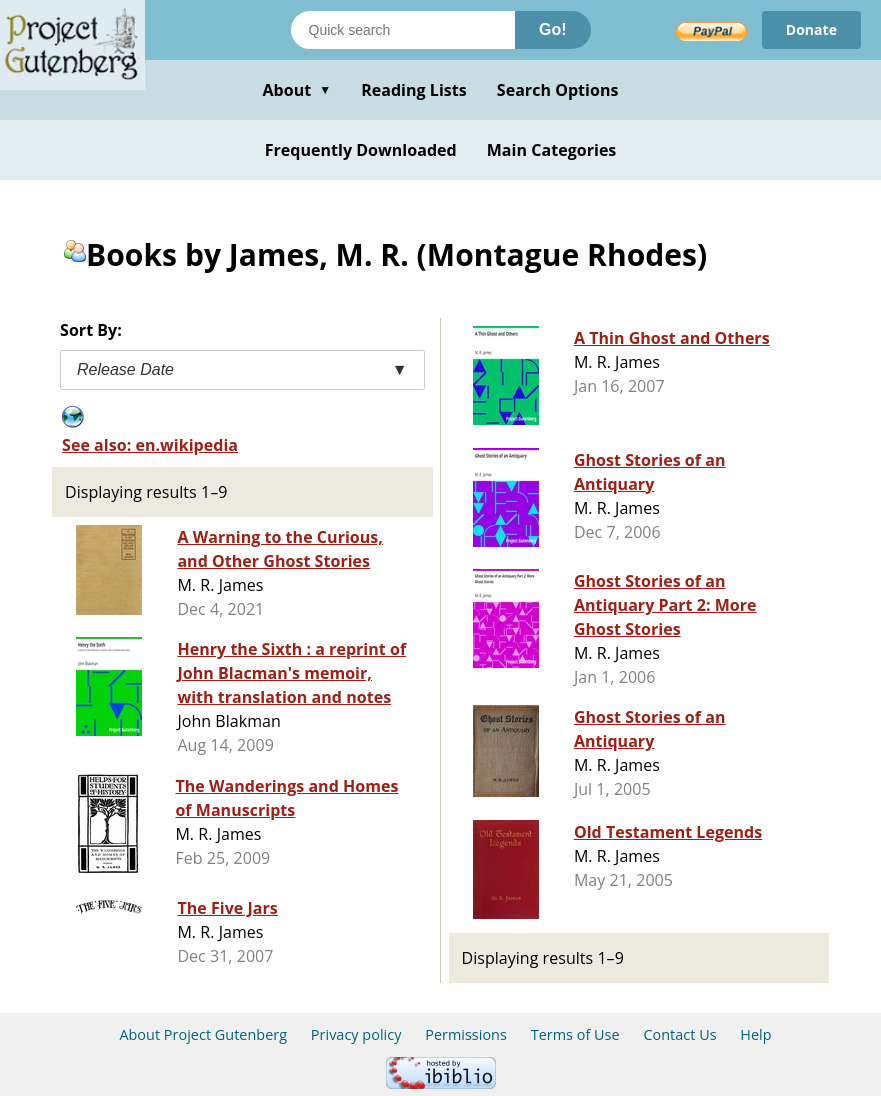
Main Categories (552, 150)
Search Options (558, 90)
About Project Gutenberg (203, 1034)
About (296, 90)
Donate (811, 29)
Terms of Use (575, 1034)
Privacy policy (356, 1034)
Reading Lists (414, 90)
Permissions (466, 1034)
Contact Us (679, 1034)
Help (755, 1034)
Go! (553, 29)
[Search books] (403, 30)
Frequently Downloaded (361, 150)
